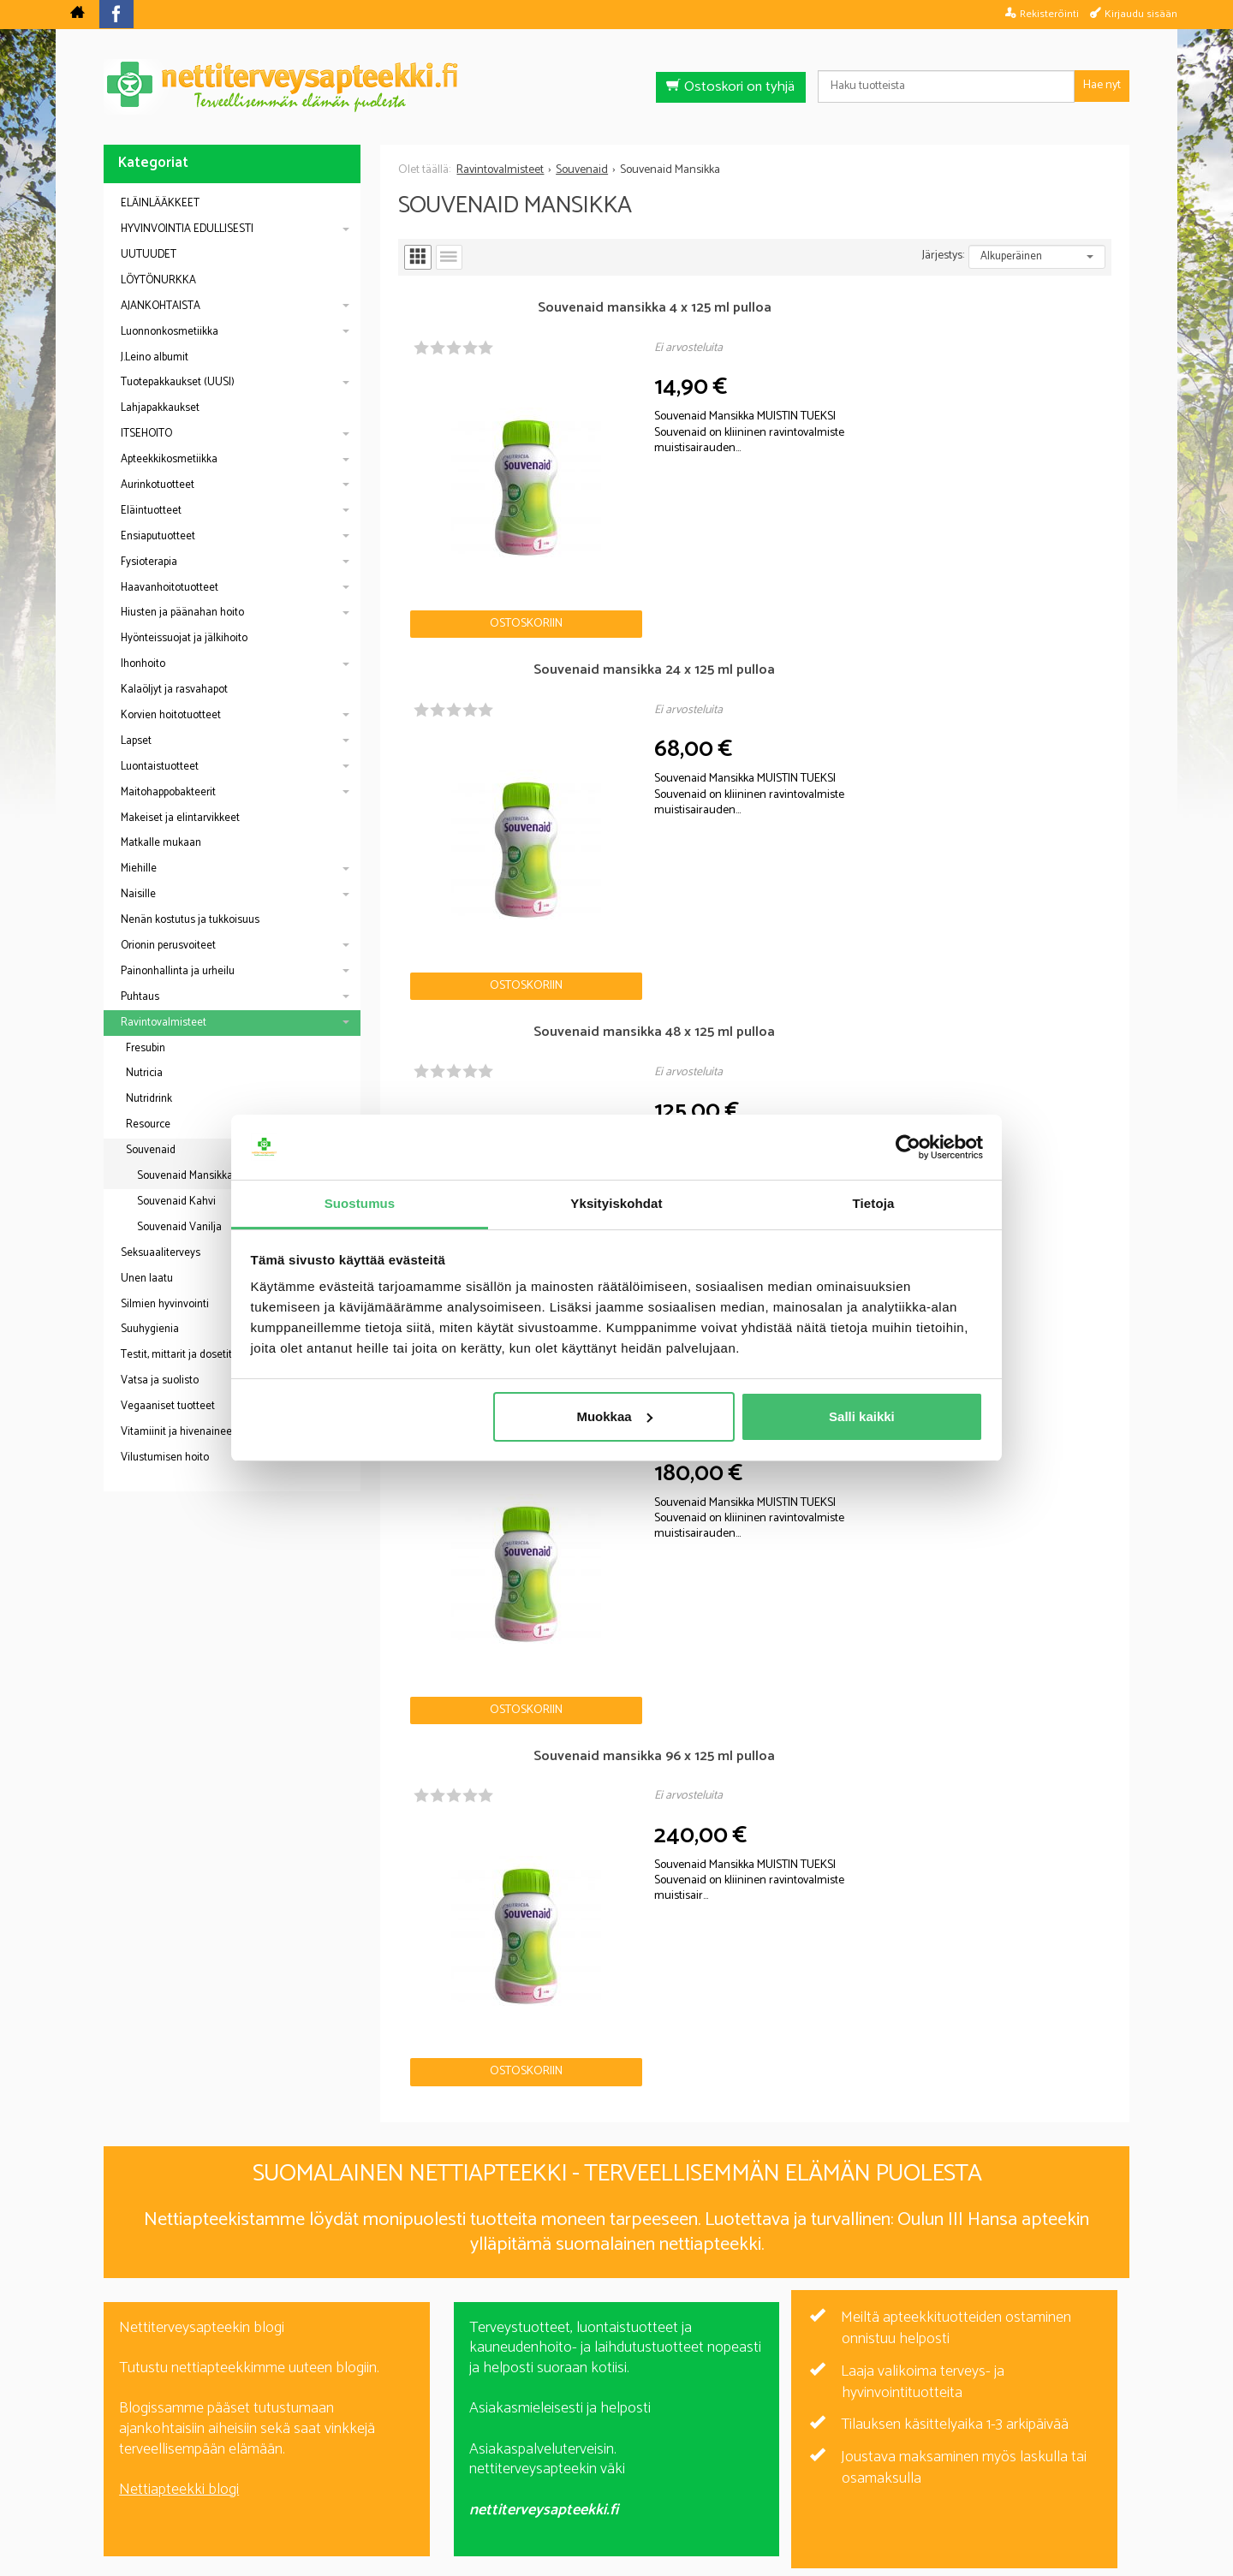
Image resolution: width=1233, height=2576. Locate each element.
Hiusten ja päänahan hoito (182, 613)
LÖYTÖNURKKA (158, 280)
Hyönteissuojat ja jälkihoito (184, 638)
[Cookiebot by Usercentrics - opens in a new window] (908, 1147)
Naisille (138, 894)
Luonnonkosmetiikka (169, 332)
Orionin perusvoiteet (168, 946)
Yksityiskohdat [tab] (616, 1203)
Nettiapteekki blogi (179, 1858)
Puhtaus (140, 997)
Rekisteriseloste (612, 2469)
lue (709, 2357)
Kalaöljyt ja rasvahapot (174, 690)
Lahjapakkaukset (160, 408)
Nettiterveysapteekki (425, 2469)
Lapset (136, 741)
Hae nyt (1102, 85)
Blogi (525, 2469)
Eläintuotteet (151, 511)
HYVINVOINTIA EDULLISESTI (187, 229)
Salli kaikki (862, 1416)
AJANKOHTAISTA (160, 306)
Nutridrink (149, 1099)
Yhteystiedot (831, 2469)
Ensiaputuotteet (158, 536)
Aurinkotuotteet (157, 485)
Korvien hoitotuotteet (171, 715)
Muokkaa (614, 1416)
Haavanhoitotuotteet (169, 588)
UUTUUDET (148, 255)
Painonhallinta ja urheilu (178, 971)
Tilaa (715, 2331)
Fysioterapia (149, 562)
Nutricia (144, 1073)
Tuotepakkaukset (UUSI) (178, 382)
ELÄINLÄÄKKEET (160, 203)
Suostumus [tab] (360, 1203)
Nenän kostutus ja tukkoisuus (190, 920)
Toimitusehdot (727, 2469)
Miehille (139, 869)
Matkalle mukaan (161, 843)
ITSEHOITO (146, 434)
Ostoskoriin (457, 487)
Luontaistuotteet (160, 767)
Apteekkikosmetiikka (169, 459)
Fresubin (145, 1048)
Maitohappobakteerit (168, 792)
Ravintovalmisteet (163, 1023)
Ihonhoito (143, 664)
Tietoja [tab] (874, 1203)
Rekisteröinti (1049, 13)
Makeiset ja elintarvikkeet (180, 818)
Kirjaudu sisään (1141, 13)
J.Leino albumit (154, 357)
